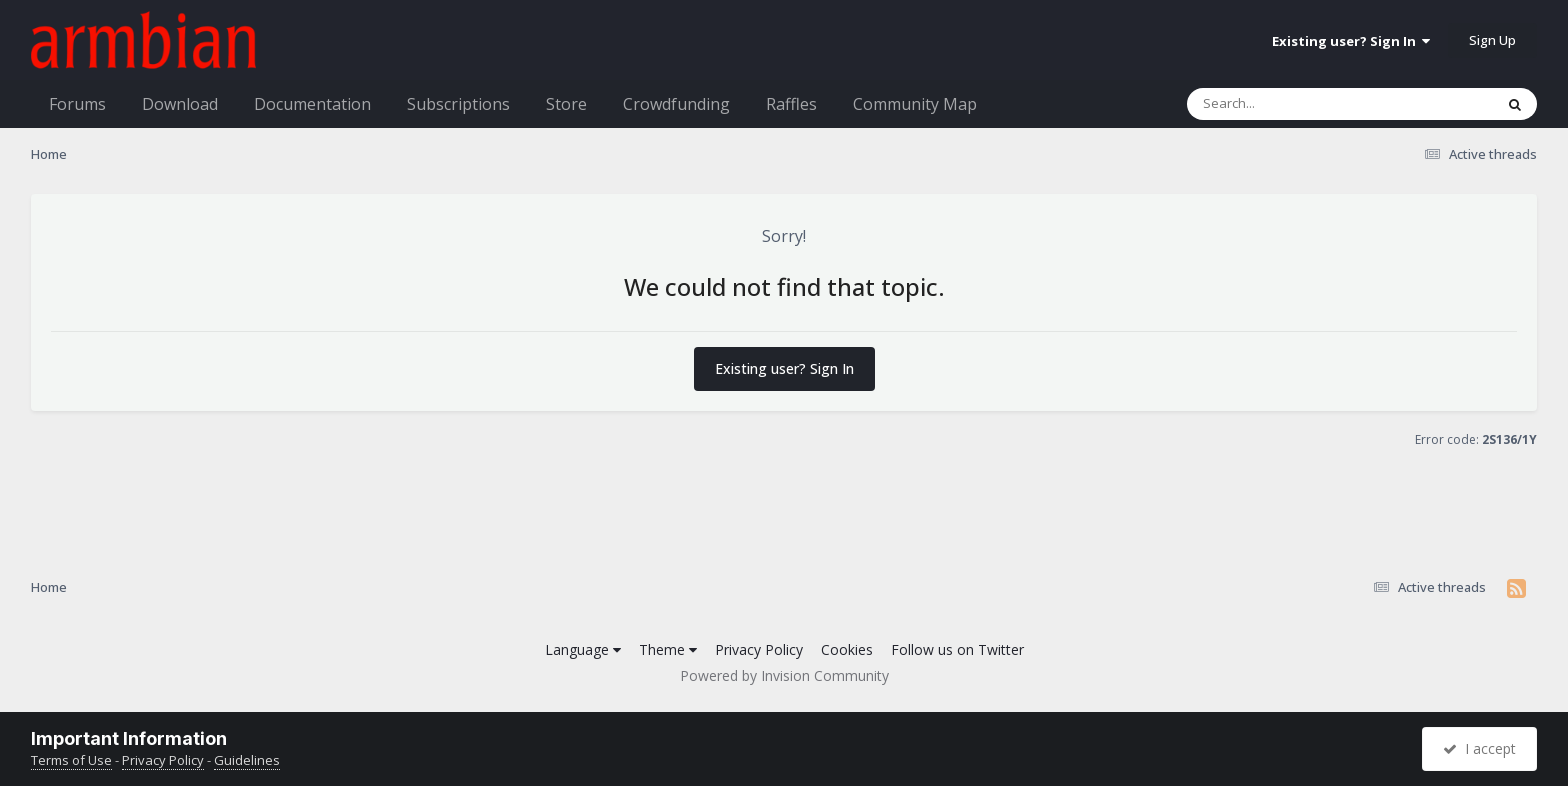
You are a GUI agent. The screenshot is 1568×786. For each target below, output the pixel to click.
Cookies (847, 649)
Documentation (312, 104)
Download (180, 104)
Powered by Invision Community (784, 675)
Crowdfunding (676, 104)
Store (566, 104)
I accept (1479, 748)
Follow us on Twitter (957, 649)
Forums (77, 104)
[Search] (1288, 104)
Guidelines (247, 760)
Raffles (791, 104)
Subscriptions (458, 104)
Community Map (915, 104)
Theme (668, 649)
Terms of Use (71, 760)
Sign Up (1492, 40)
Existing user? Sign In (1351, 41)
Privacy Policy (759, 649)
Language (583, 649)
